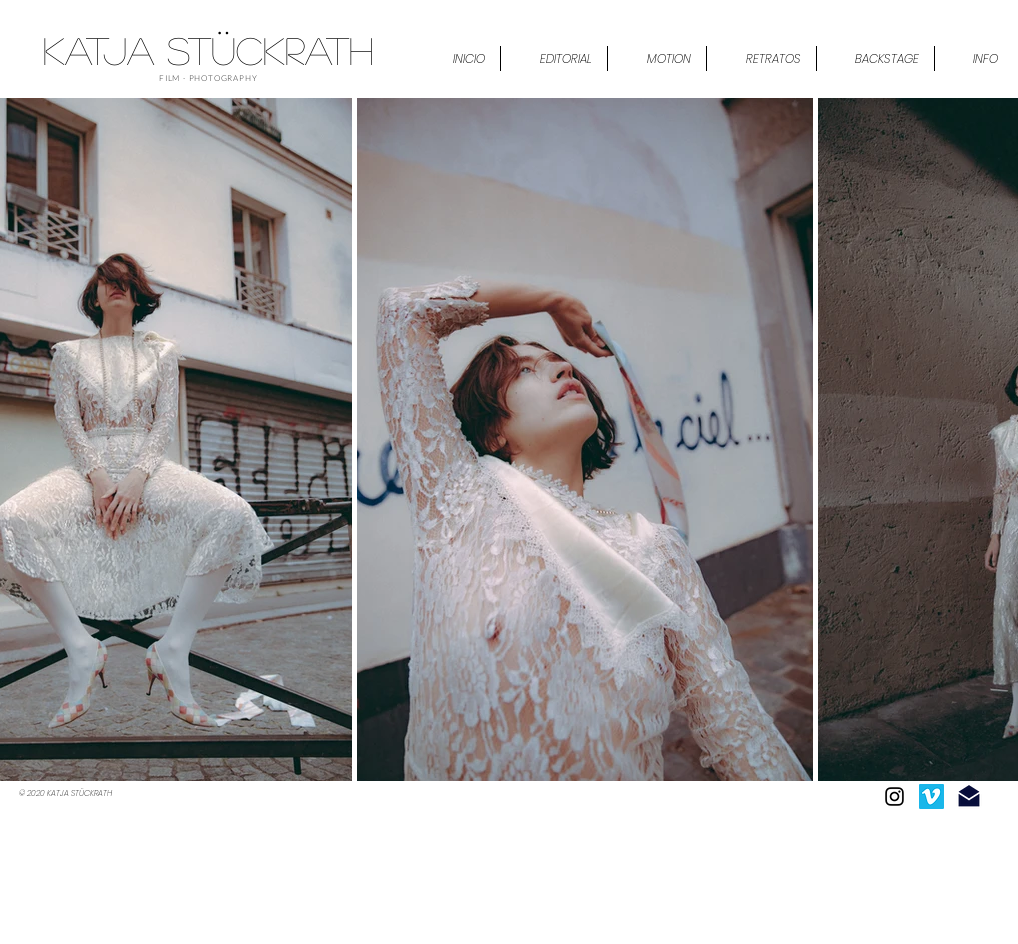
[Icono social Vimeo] (931, 796)
